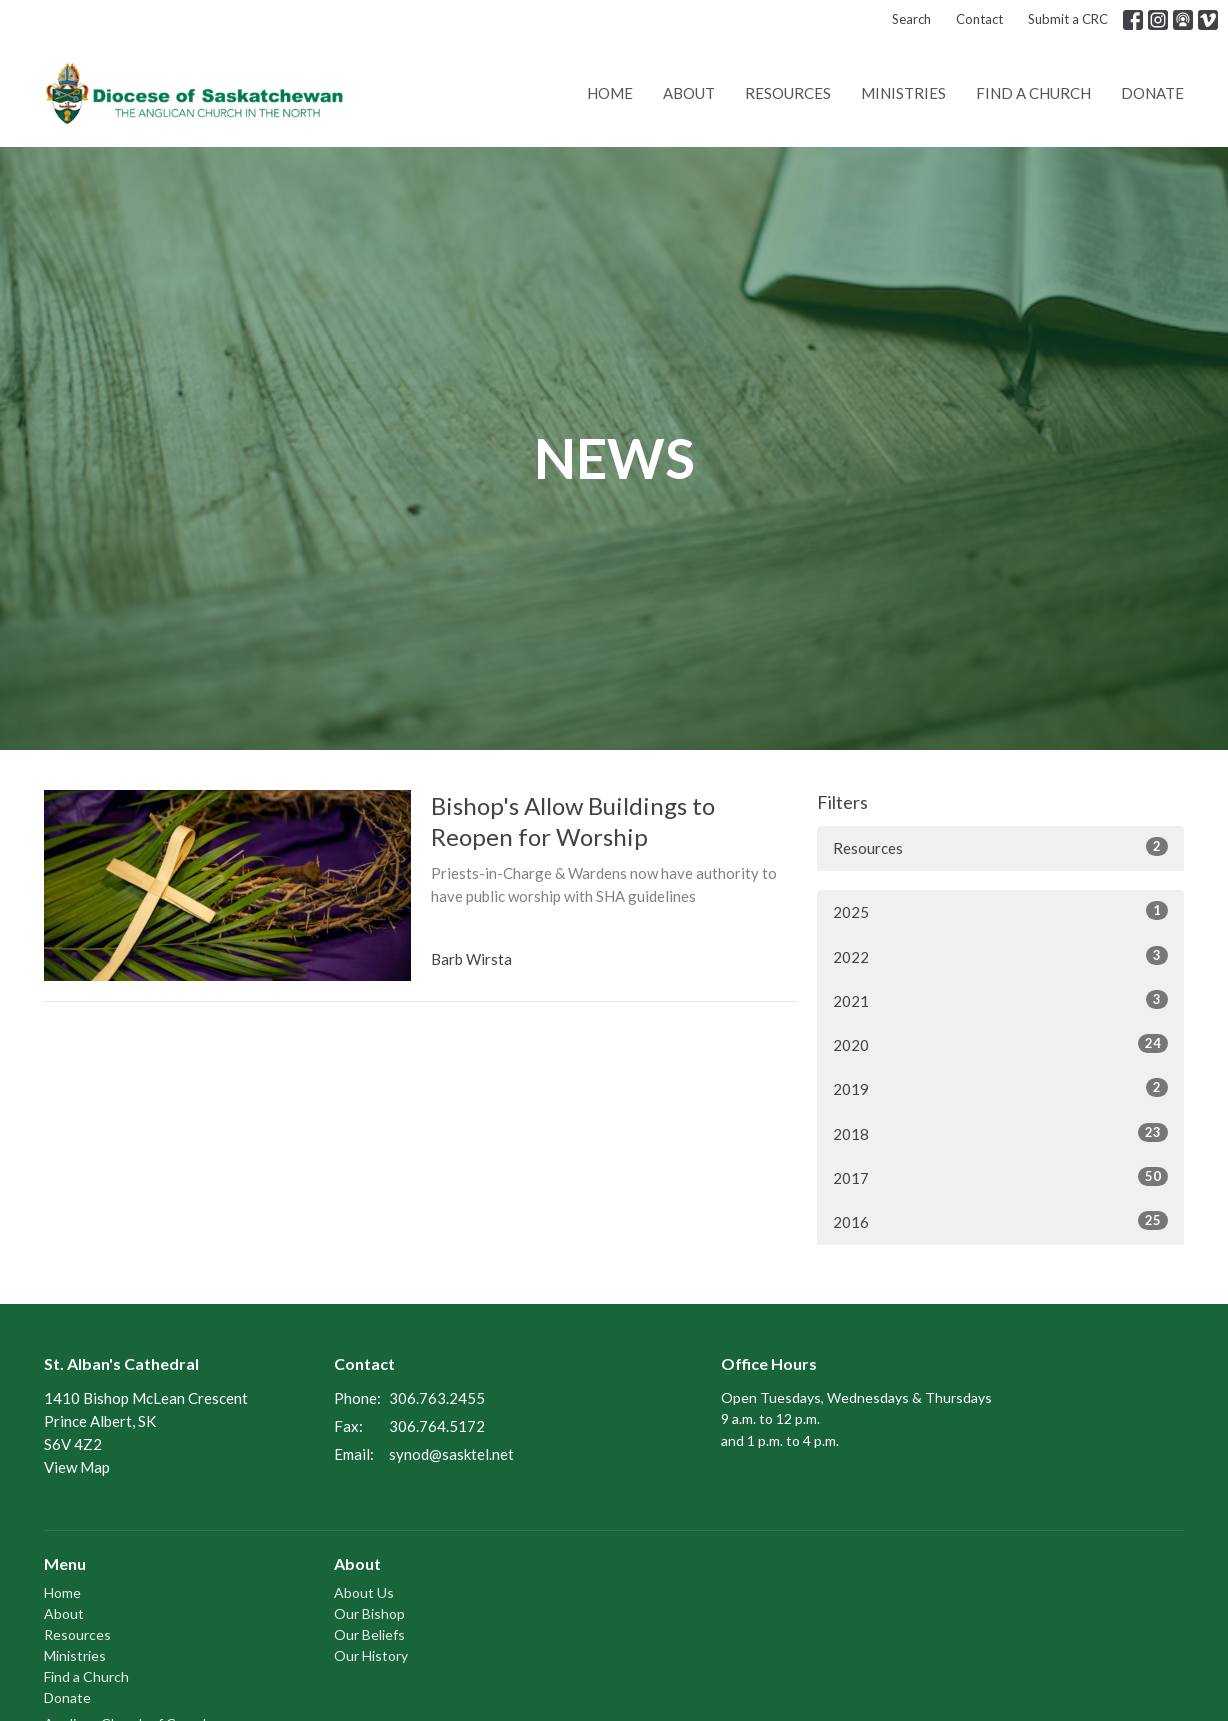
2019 (1000, 1088)
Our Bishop (369, 1613)
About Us (364, 1592)
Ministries (903, 93)
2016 (1000, 1221)
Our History (371, 1655)
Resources (788, 93)
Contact (979, 19)
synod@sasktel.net (451, 1454)
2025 (1000, 911)
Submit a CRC (1068, 19)
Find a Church (1033, 93)
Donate (1152, 93)
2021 (1000, 1000)
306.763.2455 (437, 1398)
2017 (1000, 1177)
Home (610, 93)
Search (911, 19)
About (689, 93)
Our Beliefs (369, 1634)
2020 (1000, 1044)
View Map (77, 1467)
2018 (1000, 1133)
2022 (1000, 956)
